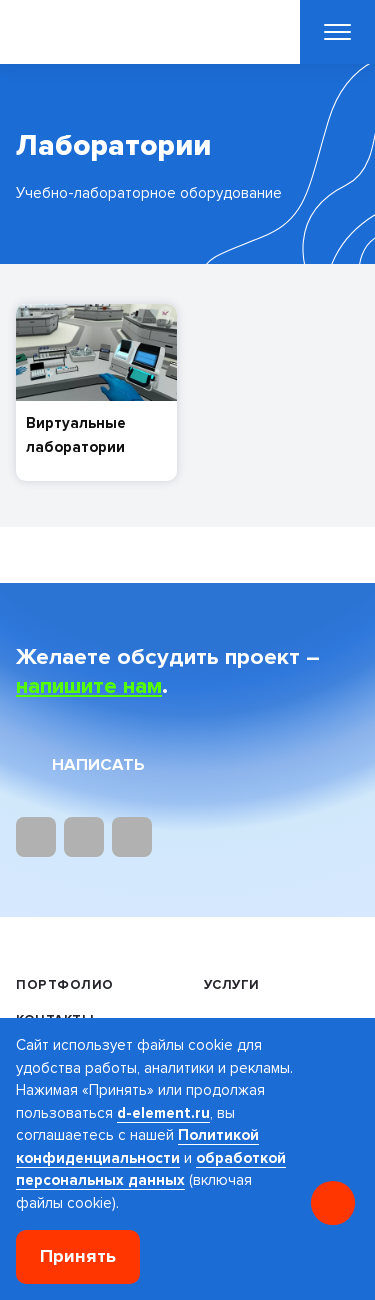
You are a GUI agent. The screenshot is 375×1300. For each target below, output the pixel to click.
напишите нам (89, 686)
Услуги (232, 985)
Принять (78, 1256)
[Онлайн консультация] (333, 1203)
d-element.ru (163, 1113)
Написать (98, 764)
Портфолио (64, 985)
